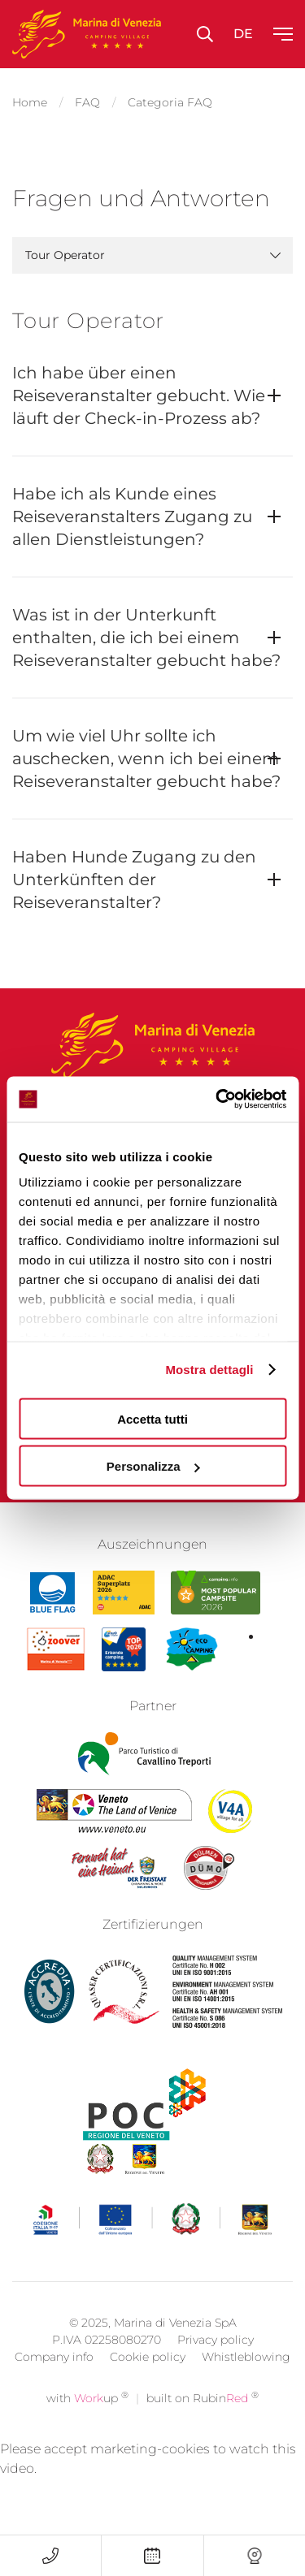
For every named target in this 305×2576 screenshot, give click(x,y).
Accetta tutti (152, 1418)
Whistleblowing (246, 2381)
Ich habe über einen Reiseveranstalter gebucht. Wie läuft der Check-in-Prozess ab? (138, 395)
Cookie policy (147, 2381)
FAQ (87, 102)
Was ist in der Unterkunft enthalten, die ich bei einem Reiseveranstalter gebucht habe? (146, 637)
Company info (54, 2381)
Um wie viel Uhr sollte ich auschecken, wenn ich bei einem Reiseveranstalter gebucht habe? (146, 758)
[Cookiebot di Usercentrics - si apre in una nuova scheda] (217, 1099)
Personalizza (153, 1466)
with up (87, 2422)
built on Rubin (202, 2422)
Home (29, 102)
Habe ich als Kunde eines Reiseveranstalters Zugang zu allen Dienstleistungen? (132, 516)
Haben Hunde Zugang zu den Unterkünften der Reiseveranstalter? (134, 879)
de (243, 33)
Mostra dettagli (209, 1370)
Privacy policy (215, 2364)
